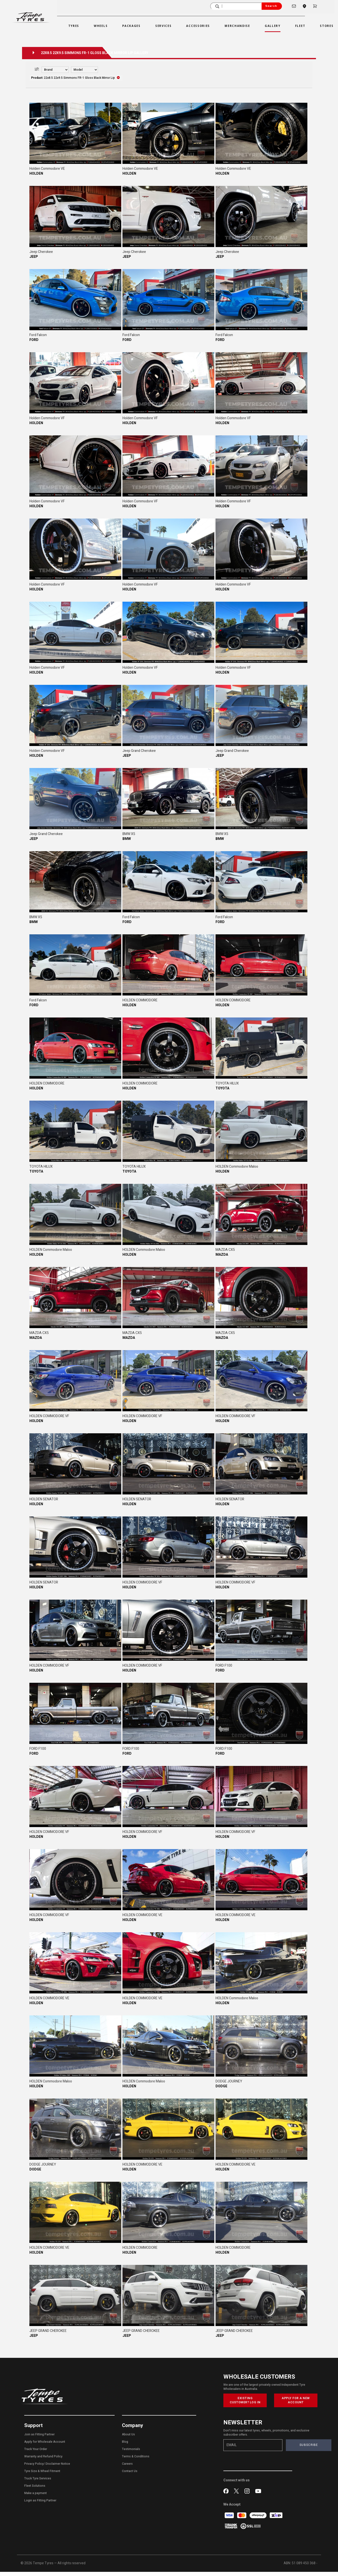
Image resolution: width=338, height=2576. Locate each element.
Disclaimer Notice (58, 2464)
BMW (126, 838)
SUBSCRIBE (309, 2445)
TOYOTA (222, 1088)
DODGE (221, 2086)
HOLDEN (36, 173)
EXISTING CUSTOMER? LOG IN (245, 2400)
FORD (33, 339)
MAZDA (222, 1254)
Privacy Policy (34, 2464)
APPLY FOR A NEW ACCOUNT (296, 2400)
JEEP (33, 256)
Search (271, 6)
